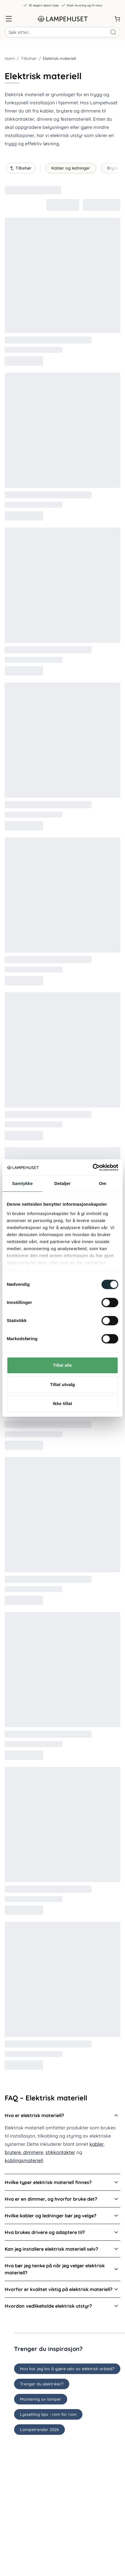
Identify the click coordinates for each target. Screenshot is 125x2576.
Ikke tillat (62, 1403)
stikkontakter (60, 2152)
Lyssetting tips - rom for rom (48, 2414)
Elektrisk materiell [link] (59, 58)
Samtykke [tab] (22, 1183)
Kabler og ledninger (70, 168)
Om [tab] (102, 1183)
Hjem (10, 58)
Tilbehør (29, 58)
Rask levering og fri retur (81, 5)
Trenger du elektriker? (41, 2384)
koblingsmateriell (24, 2160)
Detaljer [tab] (62, 1183)
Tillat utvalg (62, 1384)
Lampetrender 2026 (39, 2429)
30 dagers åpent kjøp (41, 5)
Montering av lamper (40, 2399)
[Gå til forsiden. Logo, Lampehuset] (62, 18)
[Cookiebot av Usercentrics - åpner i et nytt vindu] (92, 1167)
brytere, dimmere (24, 2152)
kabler (96, 2144)
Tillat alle (62, 1365)
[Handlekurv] (117, 18)
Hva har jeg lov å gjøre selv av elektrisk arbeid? (67, 2368)
